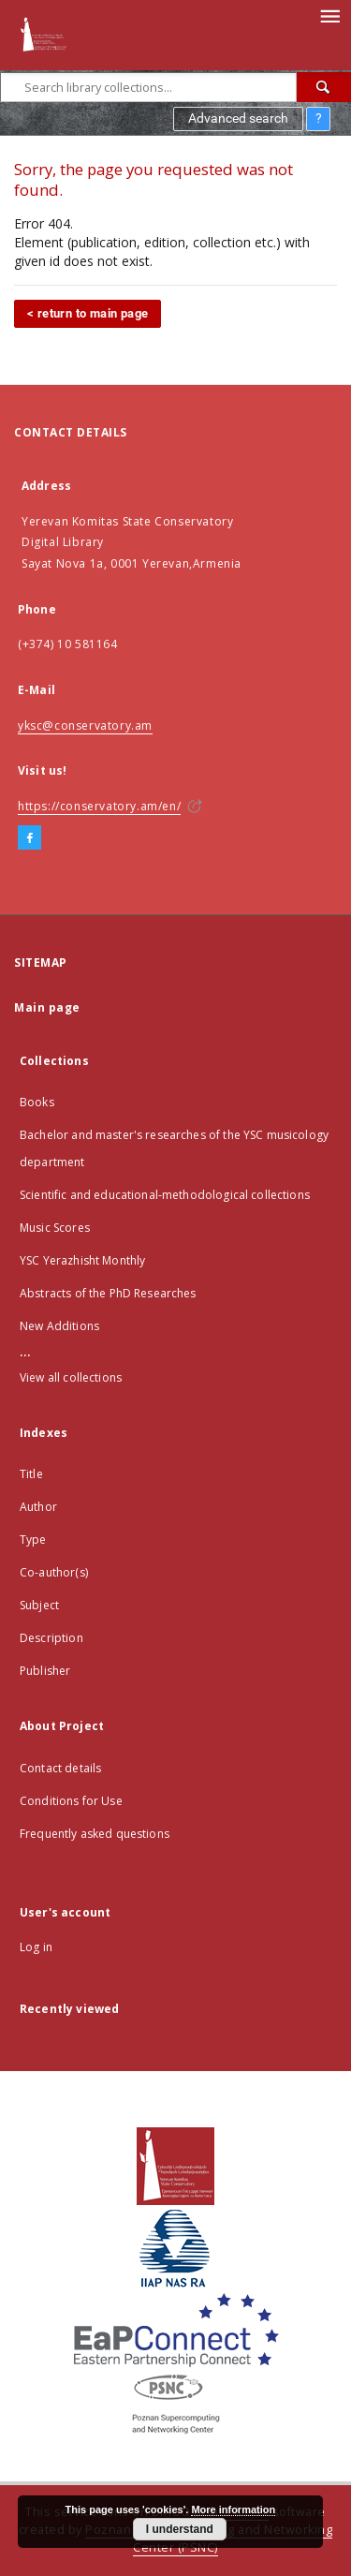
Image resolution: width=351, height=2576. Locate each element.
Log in (36, 1947)
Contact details (60, 1768)
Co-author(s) (54, 1572)
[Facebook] (29, 838)
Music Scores (55, 1228)
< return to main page (87, 313)
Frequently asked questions (94, 1834)
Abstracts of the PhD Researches (108, 1293)
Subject (39, 1605)
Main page (47, 1007)
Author (38, 1507)
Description (51, 1638)
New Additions (59, 1326)
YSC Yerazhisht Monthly (82, 1260)
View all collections (71, 1377)
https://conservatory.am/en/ (99, 806)
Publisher (45, 1671)
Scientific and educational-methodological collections (165, 1195)
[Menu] (329, 15)
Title (31, 1474)
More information (233, 2509)
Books (37, 1102)
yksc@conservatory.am (85, 725)
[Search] (324, 87)
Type (33, 1539)
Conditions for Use (71, 1801)
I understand (179, 2529)
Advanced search (238, 118)
